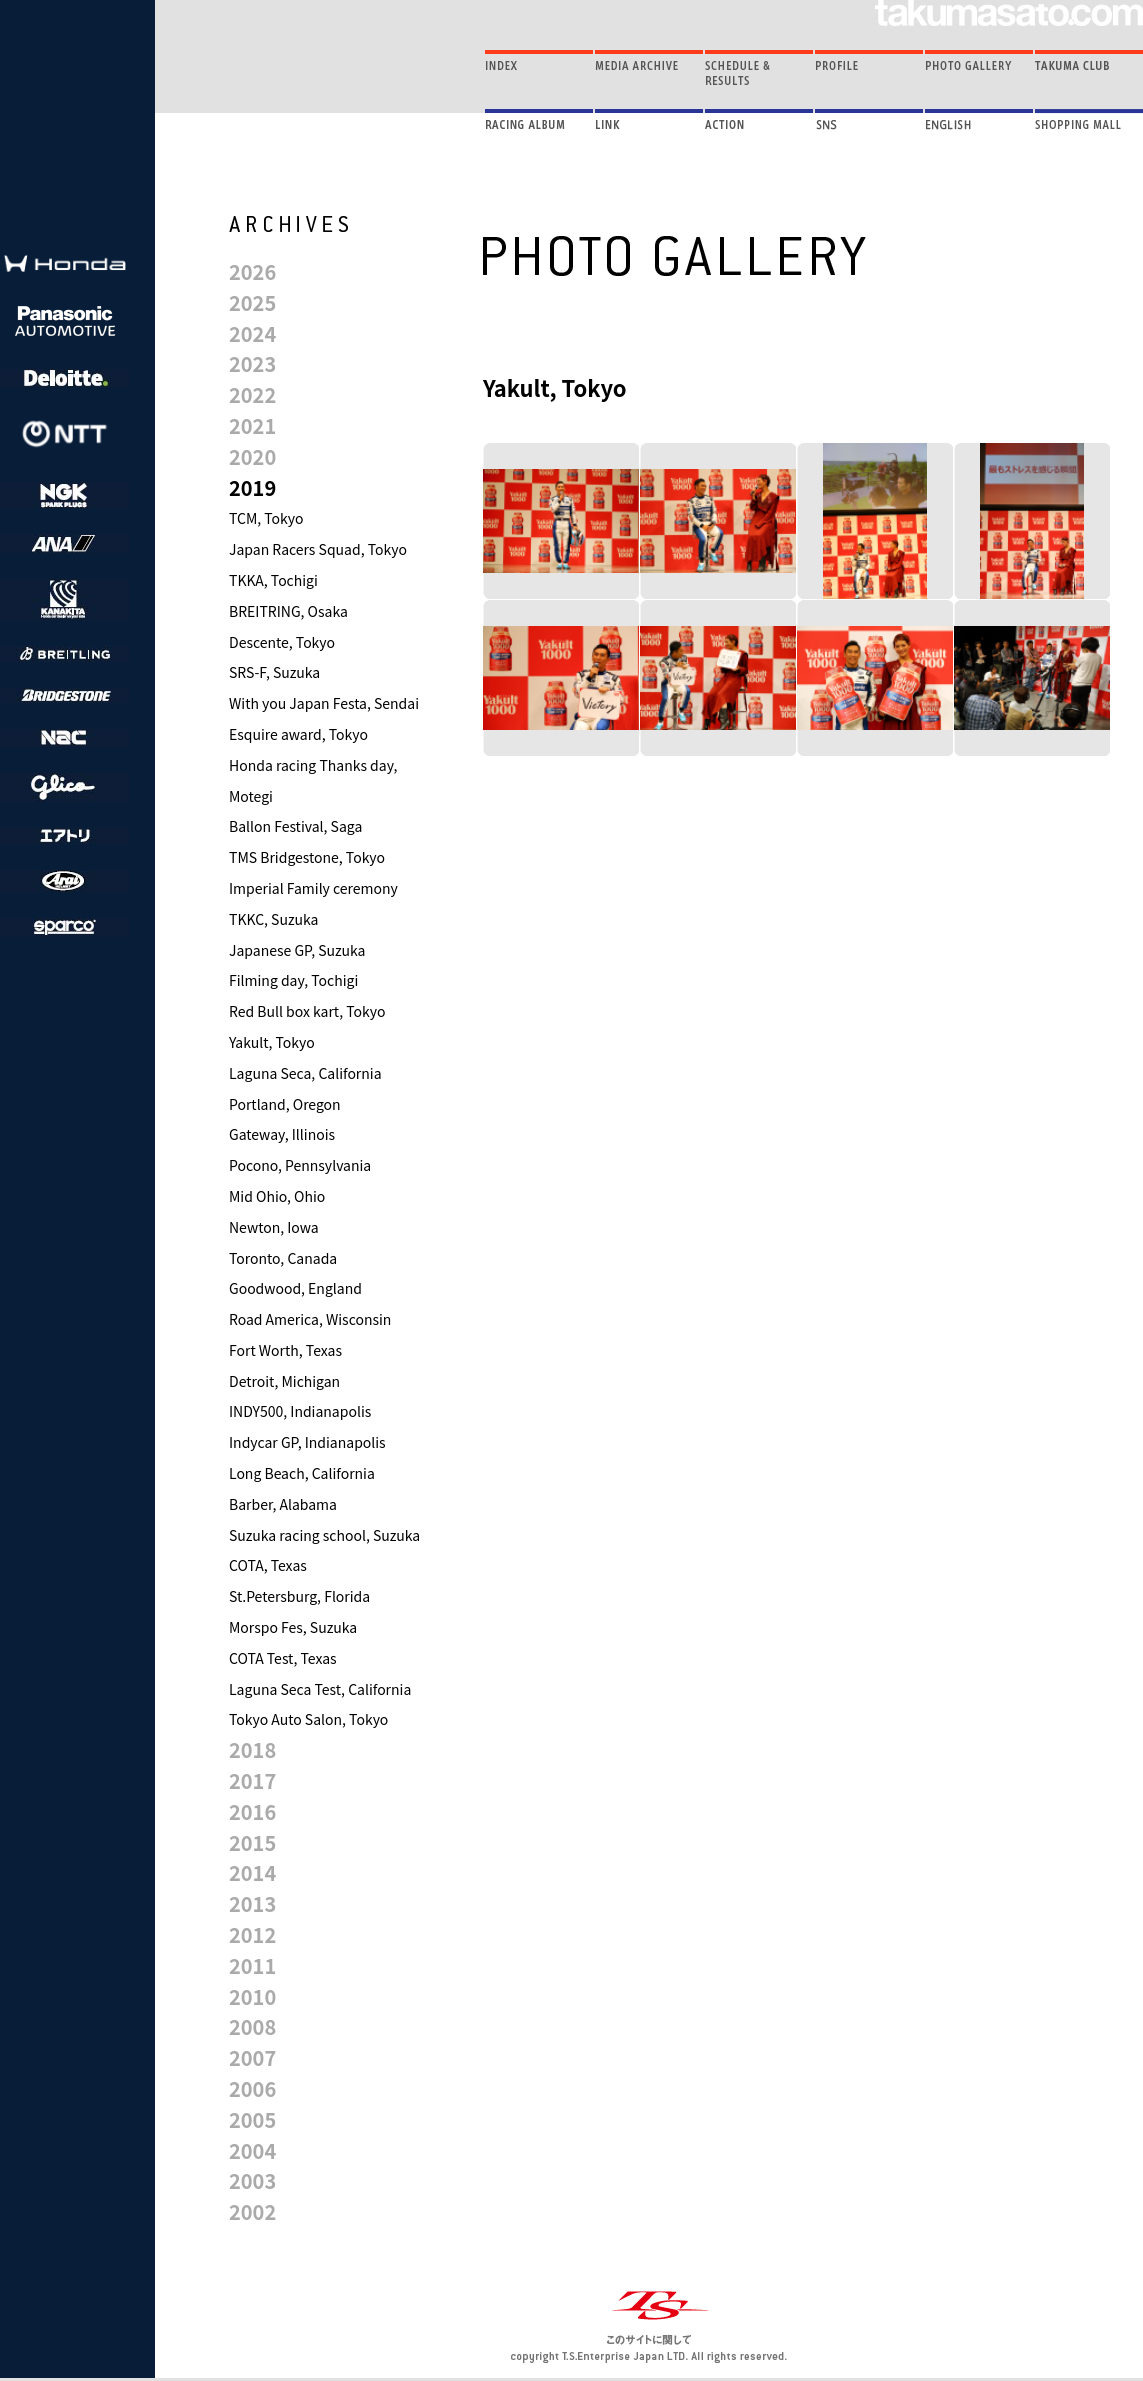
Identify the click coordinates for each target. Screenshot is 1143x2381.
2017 (252, 1780)
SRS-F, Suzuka (274, 672)
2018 (252, 1749)
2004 (252, 2150)
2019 (252, 487)
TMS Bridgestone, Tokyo (307, 857)
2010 (252, 1996)
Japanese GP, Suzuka (297, 950)
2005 (252, 2119)
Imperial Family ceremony (313, 888)
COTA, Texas (268, 1565)
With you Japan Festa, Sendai (324, 703)
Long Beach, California (302, 1473)
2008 (252, 2026)
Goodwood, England (295, 1288)
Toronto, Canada (283, 1258)
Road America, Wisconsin (310, 1319)
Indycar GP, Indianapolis (307, 1442)
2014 (252, 1872)
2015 (252, 1842)
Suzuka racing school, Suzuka (324, 1535)
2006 (252, 2088)
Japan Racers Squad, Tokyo (318, 549)
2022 (252, 394)
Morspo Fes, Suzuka (293, 1627)
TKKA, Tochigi (273, 580)
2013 (252, 1903)
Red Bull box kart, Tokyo (307, 1011)
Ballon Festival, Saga (295, 826)
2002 (252, 2211)
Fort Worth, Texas (285, 1350)
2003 (252, 2180)
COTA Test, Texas (283, 1658)
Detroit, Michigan (284, 1381)
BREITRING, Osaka (288, 611)
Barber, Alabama (283, 1504)
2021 (252, 425)
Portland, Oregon (285, 1104)
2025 (252, 302)
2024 (252, 333)
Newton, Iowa (274, 1227)
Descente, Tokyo (282, 642)
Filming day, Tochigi (293, 980)
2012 (252, 1934)
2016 (252, 1811)
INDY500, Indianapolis (300, 1411)
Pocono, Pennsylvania (300, 1165)
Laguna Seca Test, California (320, 1689)
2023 (252, 363)
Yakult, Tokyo (272, 1042)
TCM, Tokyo (266, 518)
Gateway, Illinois (282, 1134)
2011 (252, 1965)
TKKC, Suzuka (273, 919)
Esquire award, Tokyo (298, 734)
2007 (252, 2057)
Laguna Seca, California (305, 1073)
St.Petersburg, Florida (299, 1596)
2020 (252, 456)
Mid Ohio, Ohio (277, 1196)
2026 (252, 271)
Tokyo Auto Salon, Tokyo (308, 1719)
